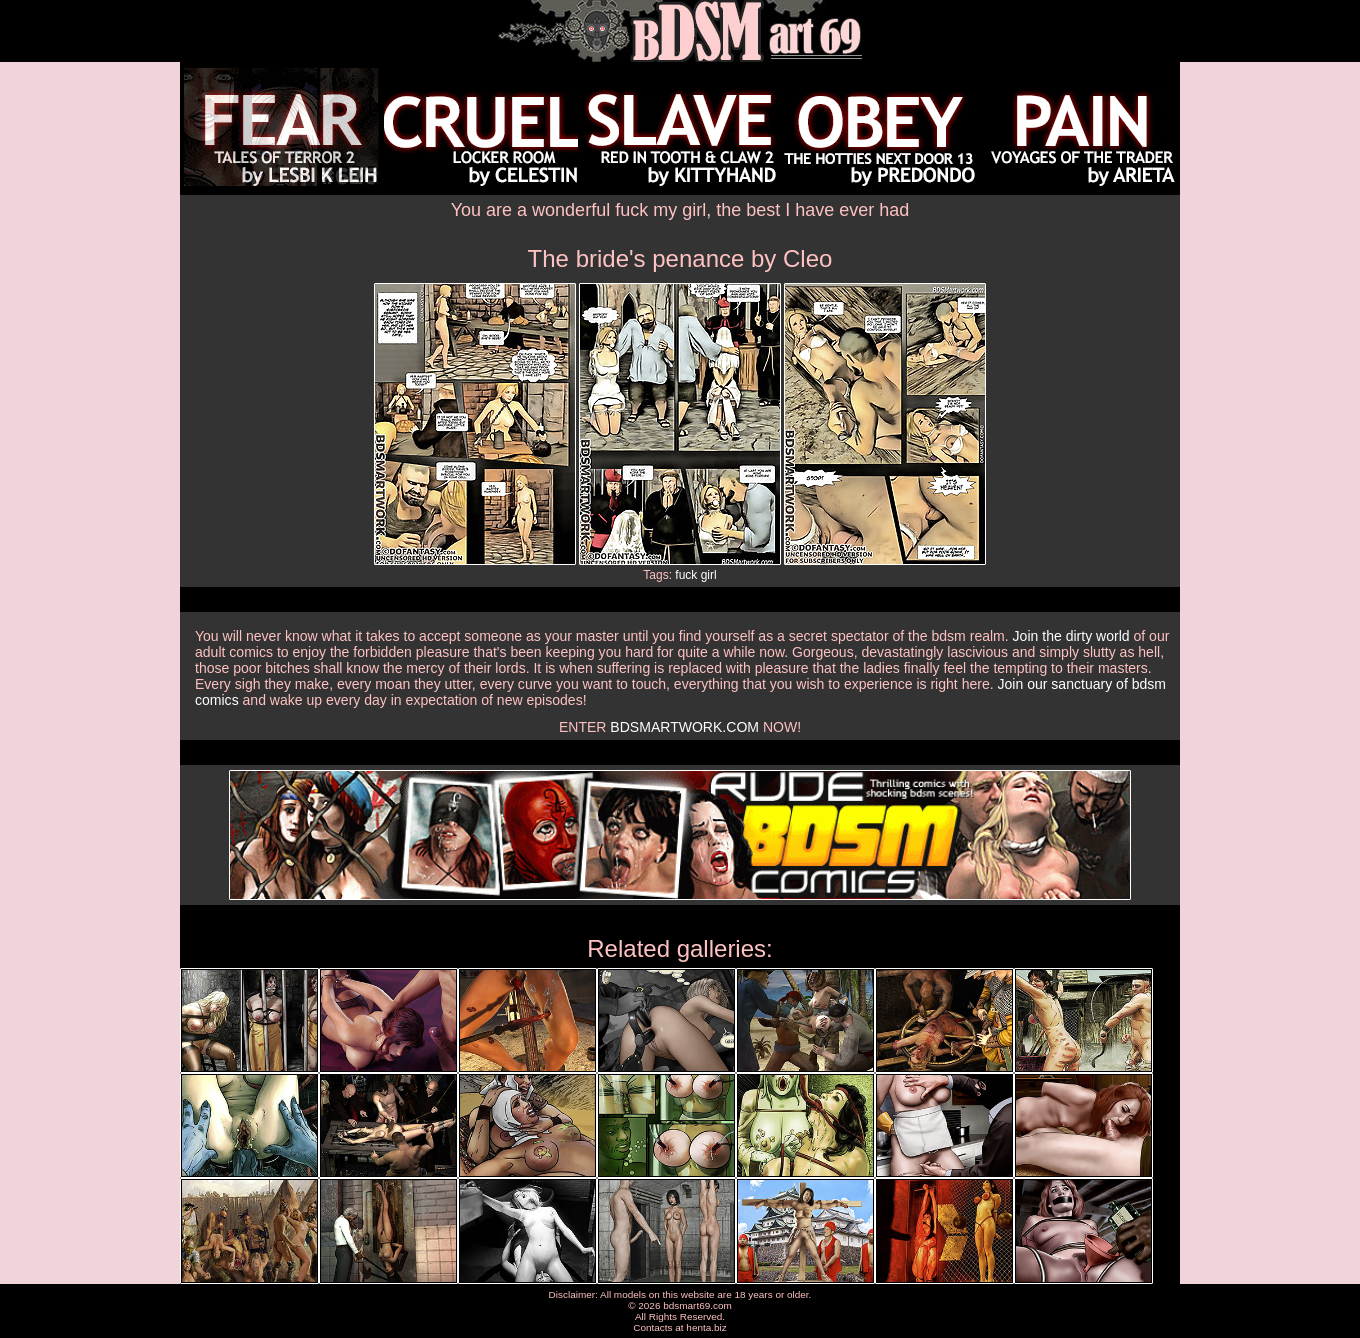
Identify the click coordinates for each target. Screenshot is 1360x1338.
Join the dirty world (1071, 636)
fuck (686, 575)
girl (709, 575)
